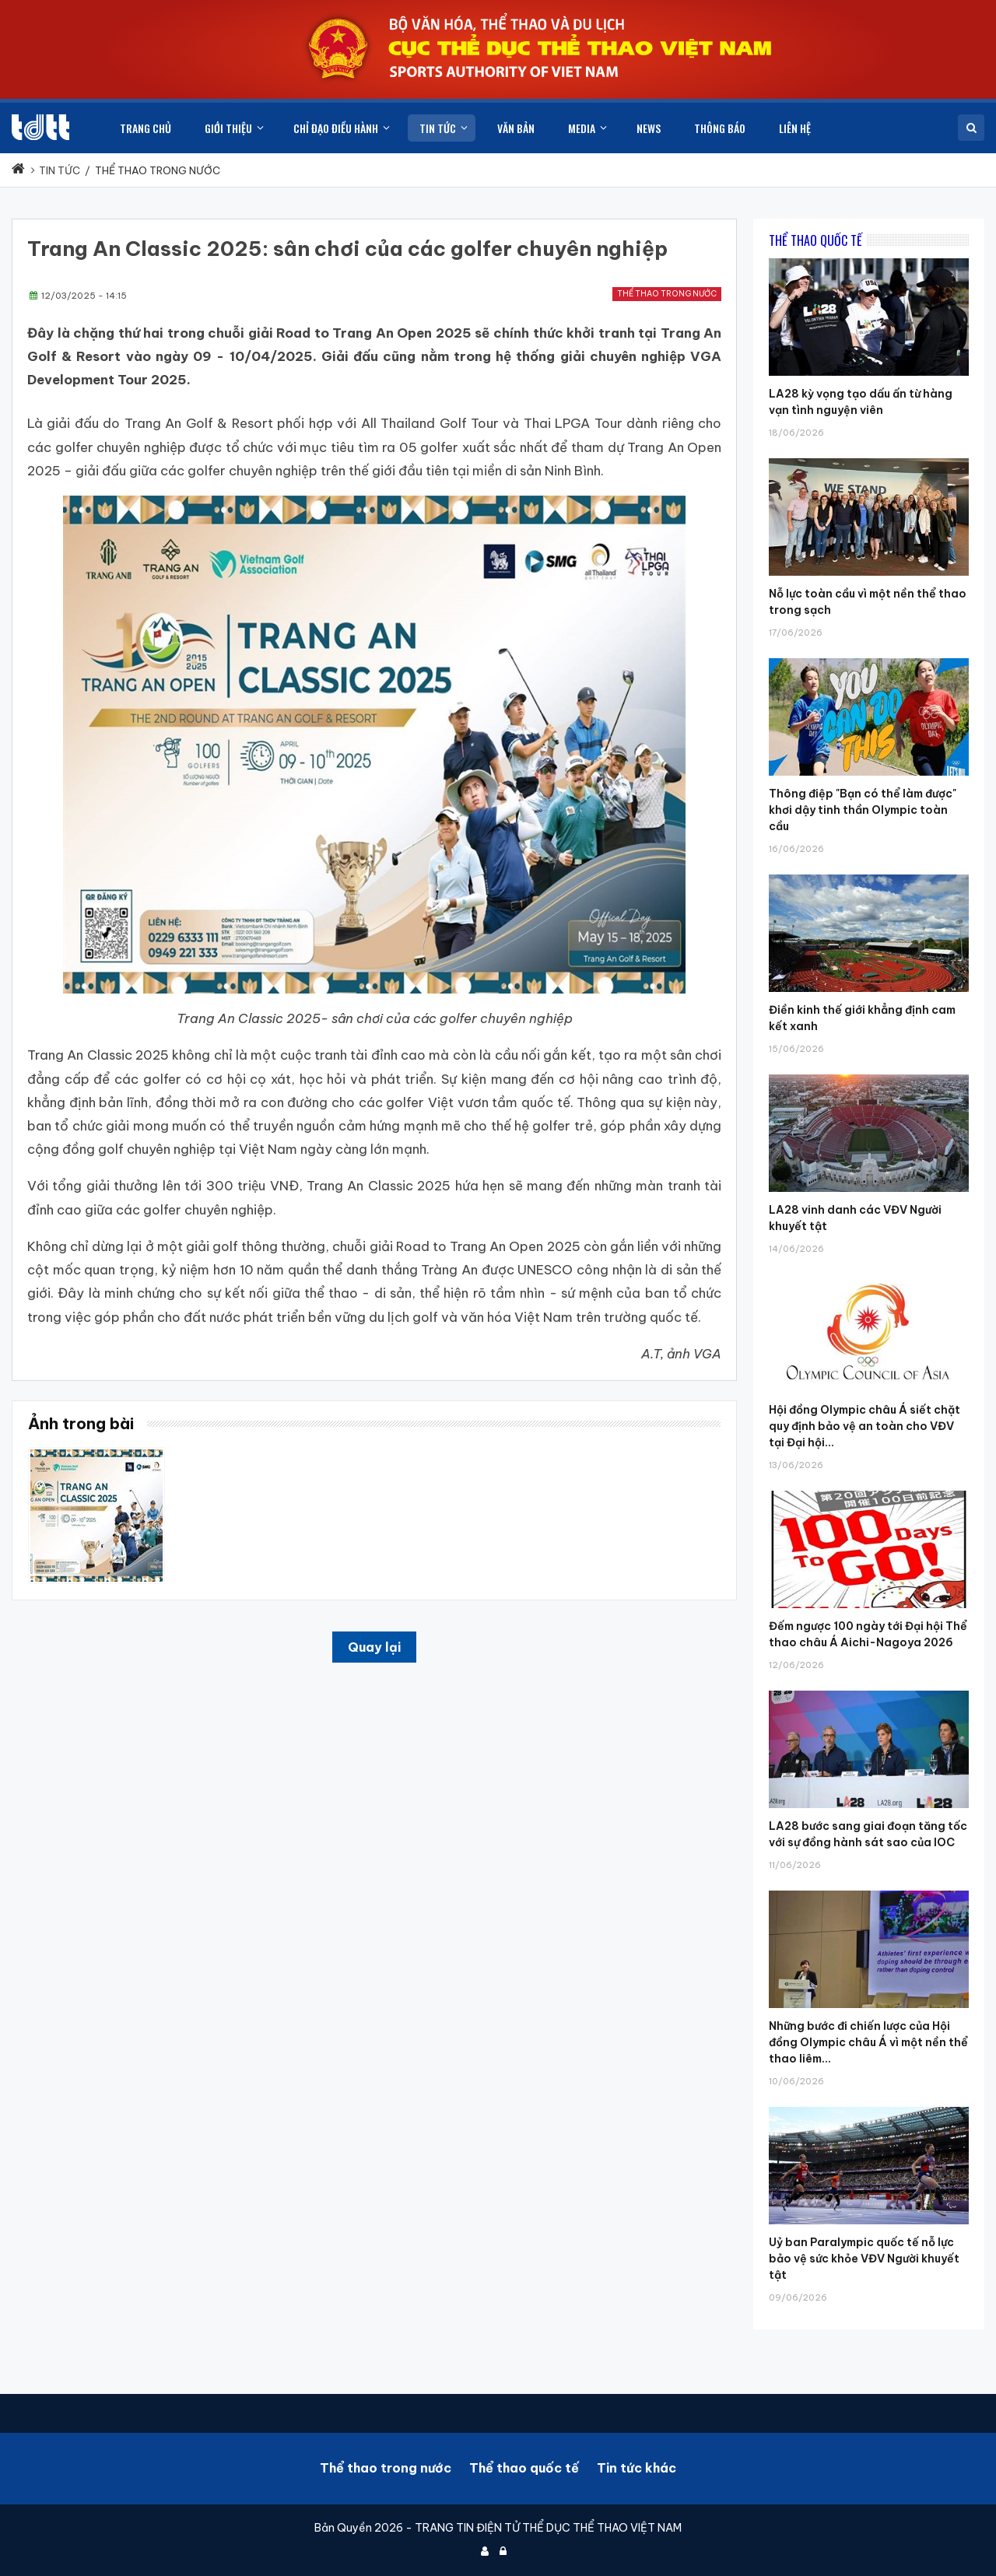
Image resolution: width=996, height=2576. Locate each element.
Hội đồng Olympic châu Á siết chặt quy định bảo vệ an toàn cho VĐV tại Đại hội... (864, 1426)
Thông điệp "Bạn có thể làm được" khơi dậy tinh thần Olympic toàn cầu (862, 810)
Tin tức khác (636, 2468)
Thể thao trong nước (667, 294)
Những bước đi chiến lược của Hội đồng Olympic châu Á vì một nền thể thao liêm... (868, 2042)
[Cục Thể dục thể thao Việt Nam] (40, 127)
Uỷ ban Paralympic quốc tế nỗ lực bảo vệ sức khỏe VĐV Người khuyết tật (864, 2258)
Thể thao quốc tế (524, 2468)
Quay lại (374, 1647)
